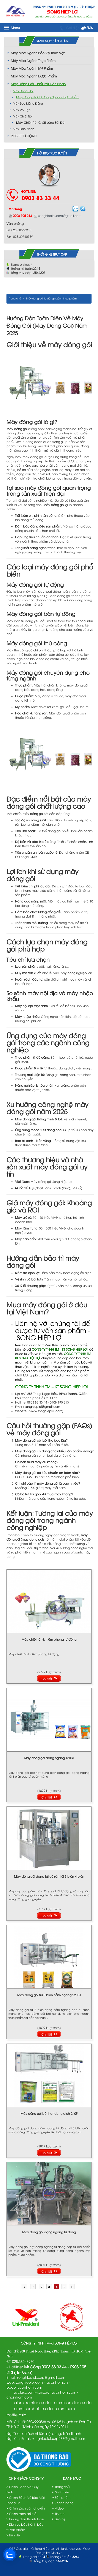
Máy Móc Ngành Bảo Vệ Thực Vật (38, 53)
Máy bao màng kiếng (28, 103)
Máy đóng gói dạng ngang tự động (49, 2232)
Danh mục (72, 2478)
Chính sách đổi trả (22, 2513)
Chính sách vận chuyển (27, 2508)
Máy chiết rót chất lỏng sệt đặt (41, 122)
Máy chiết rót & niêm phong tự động (49, 1639)
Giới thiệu (62, 2492)
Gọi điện (69, 27)
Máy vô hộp (21, 110)
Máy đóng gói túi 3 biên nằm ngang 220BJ (49, 1995)
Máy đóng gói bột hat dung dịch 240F (49, 2113)
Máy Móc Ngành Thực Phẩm (33, 60)
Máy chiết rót (23, 116)
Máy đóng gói (23, 91)
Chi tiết (46, 1679)
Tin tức (60, 2513)
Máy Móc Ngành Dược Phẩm (34, 76)
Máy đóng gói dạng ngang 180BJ (49, 1758)
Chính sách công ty (26, 2478)
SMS (87, 27)
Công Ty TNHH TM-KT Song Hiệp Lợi (49, 2343)
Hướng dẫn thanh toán (26, 2519)
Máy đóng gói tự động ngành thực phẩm (47, 97)
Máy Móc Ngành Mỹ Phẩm (32, 68)
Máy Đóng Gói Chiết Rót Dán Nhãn (38, 84)
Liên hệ (60, 2519)
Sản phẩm (62, 2497)
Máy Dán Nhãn (23, 129)
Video (59, 2508)
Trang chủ (15, 298)
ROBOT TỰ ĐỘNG (24, 136)
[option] (26, 2317)
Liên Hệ (14, 2535)
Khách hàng (64, 2503)
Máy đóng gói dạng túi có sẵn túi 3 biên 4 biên (49, 1876)
